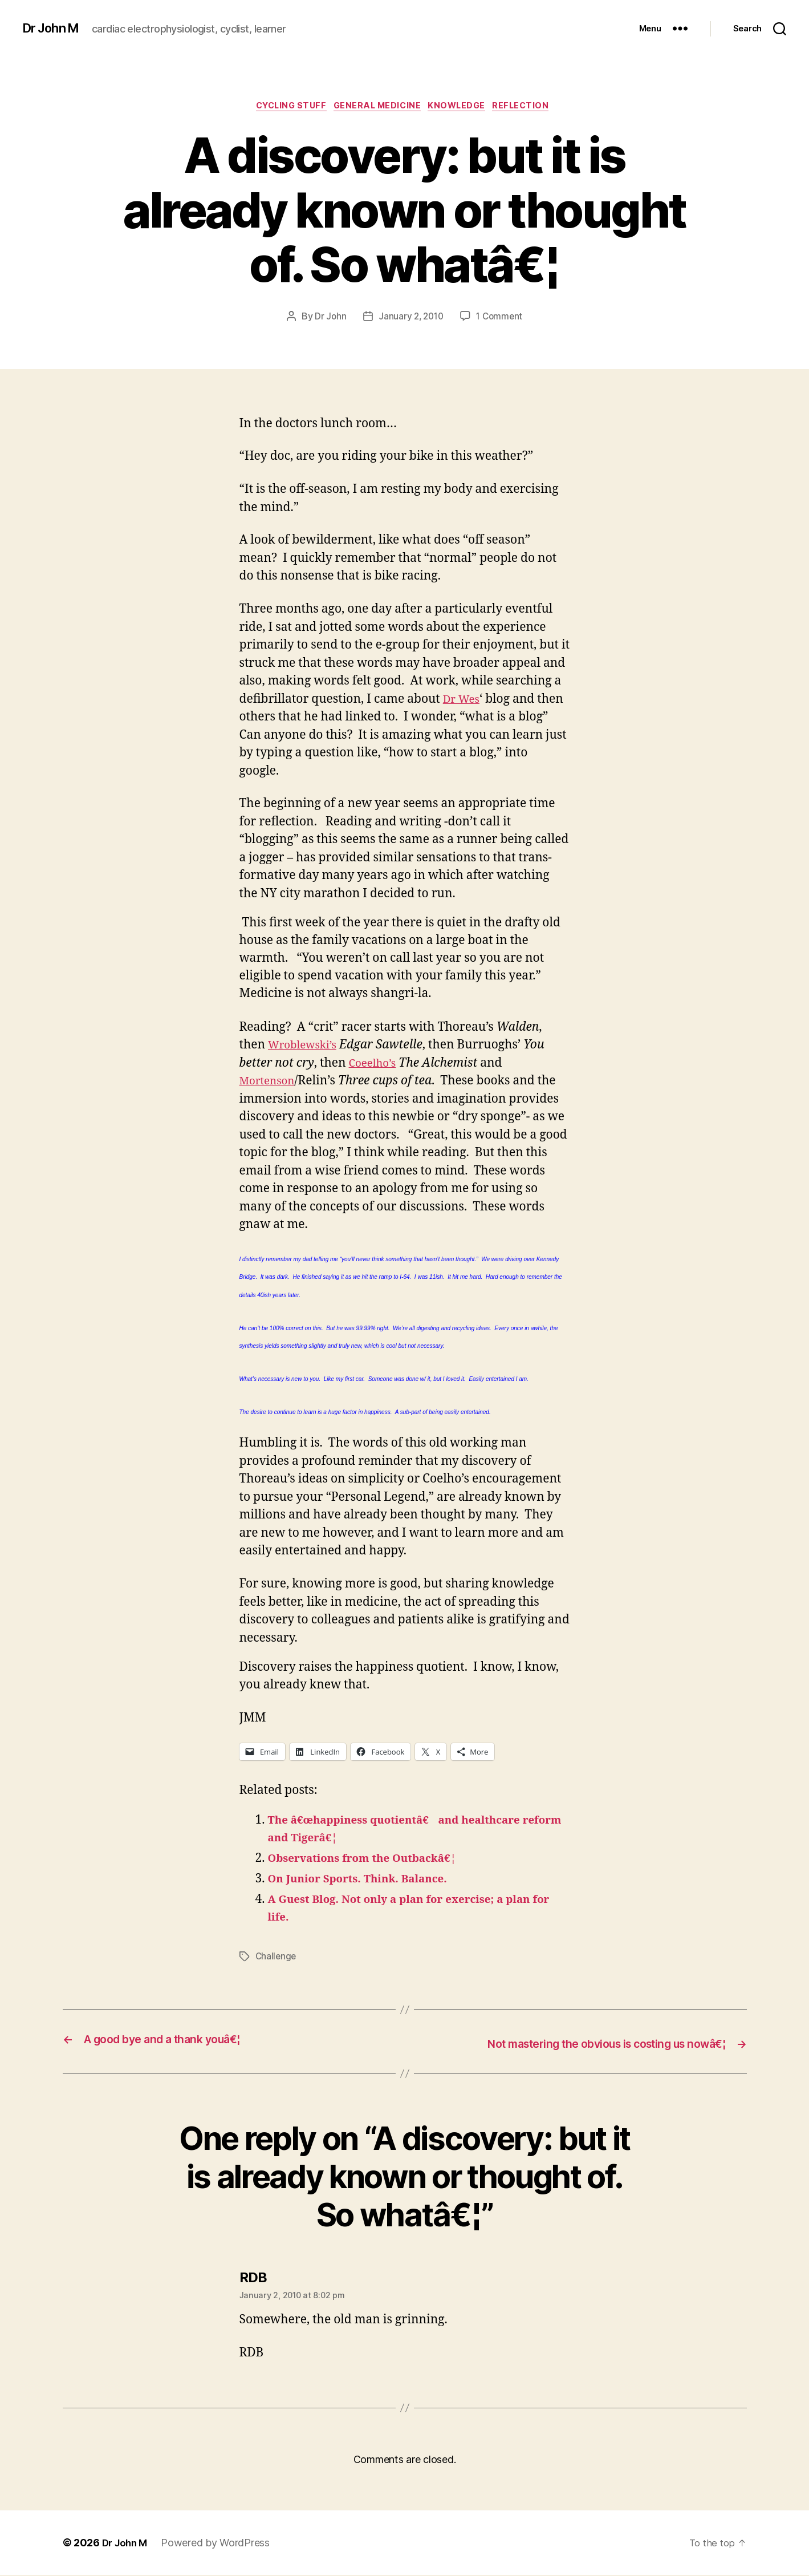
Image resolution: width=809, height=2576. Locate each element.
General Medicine (377, 108)
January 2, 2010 (410, 319)
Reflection (534, 108)
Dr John (328, 319)
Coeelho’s (375, 1065)
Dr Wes (463, 701)
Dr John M (54, 28)
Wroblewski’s (306, 1047)
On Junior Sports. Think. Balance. (368, 1881)
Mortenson (270, 1083)
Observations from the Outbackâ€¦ (373, 1860)
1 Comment (501, 319)
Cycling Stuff (284, 108)
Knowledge (463, 108)
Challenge (276, 1958)
